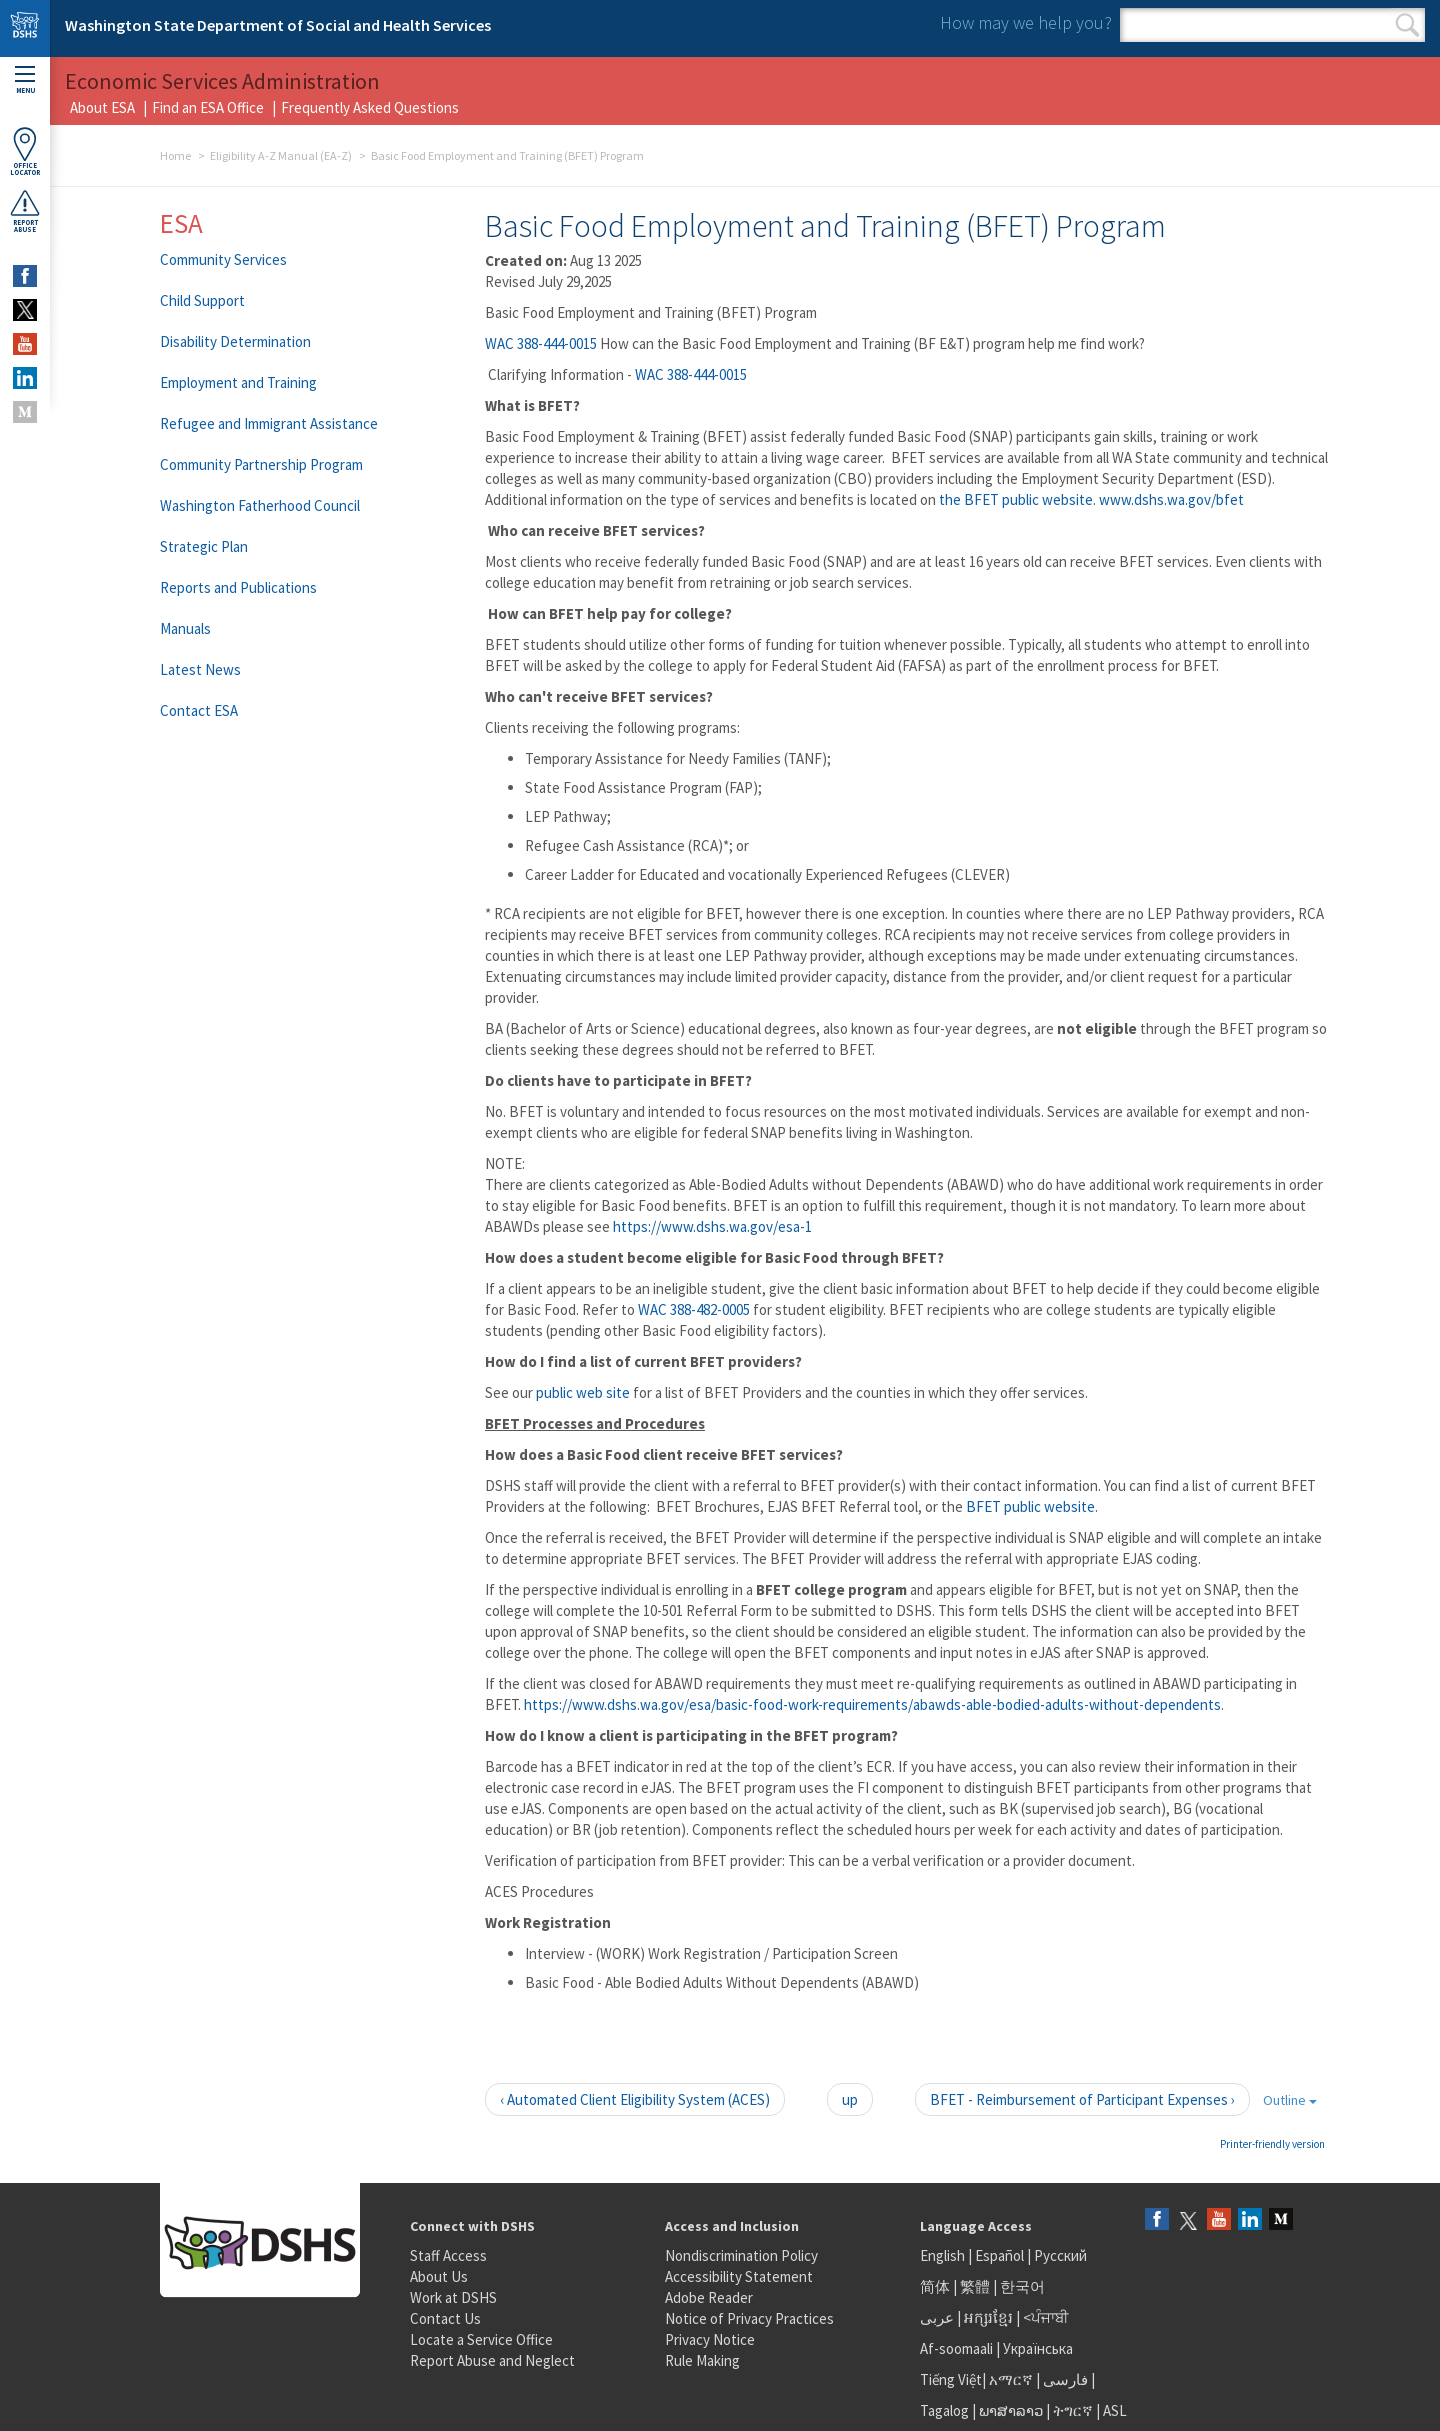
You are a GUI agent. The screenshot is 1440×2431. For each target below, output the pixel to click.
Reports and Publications (238, 587)
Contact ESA (199, 710)
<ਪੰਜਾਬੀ (1046, 2317)
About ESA (102, 107)
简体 (935, 2286)
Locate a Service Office (481, 2339)
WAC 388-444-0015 (541, 343)
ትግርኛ (1073, 2410)
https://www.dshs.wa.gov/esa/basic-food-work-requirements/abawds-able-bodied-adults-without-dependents (872, 1704)
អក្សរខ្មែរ (988, 2317)
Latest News (200, 669)
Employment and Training (238, 382)
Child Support (202, 300)
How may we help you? (1026, 22)
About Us (439, 2276)
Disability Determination (235, 341)
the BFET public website (1016, 499)
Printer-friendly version (1272, 2144)
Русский (1060, 2255)
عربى (937, 2317)
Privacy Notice (710, 2339)
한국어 (1022, 2286)
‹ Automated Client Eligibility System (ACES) (635, 2099)
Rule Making (702, 2360)
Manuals (185, 628)
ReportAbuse (25, 211)
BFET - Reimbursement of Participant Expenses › (1082, 2099)
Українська (1038, 2348)
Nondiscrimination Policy (741, 2255)
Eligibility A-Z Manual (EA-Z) (281, 155)
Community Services (223, 259)
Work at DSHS (453, 2297)
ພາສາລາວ (1011, 2410)
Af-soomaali (956, 2348)
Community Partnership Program (261, 464)
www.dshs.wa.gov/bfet (1171, 499)
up (850, 2099)
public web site (584, 1392)
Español (999, 2255)
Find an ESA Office (208, 107)
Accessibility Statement (739, 2276)
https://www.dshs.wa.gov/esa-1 (712, 1226)
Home (175, 155)
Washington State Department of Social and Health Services (278, 25)
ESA (181, 223)
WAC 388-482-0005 (694, 1309)
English (944, 2255)
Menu (25, 80)
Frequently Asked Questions (370, 107)
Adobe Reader (709, 2297)
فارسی (1064, 2379)
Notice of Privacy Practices (749, 2318)
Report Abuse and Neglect (492, 2360)
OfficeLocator (25, 151)
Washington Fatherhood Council (260, 505)
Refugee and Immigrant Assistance (269, 423)
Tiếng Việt (951, 2379)
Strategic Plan (204, 546)
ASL (1115, 2410)
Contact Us (445, 2318)
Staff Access (448, 2255)
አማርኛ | (1014, 2379)
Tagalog (944, 2410)
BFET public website (1030, 1506)
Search (1407, 25)
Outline (1290, 2100)
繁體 (976, 2286)
